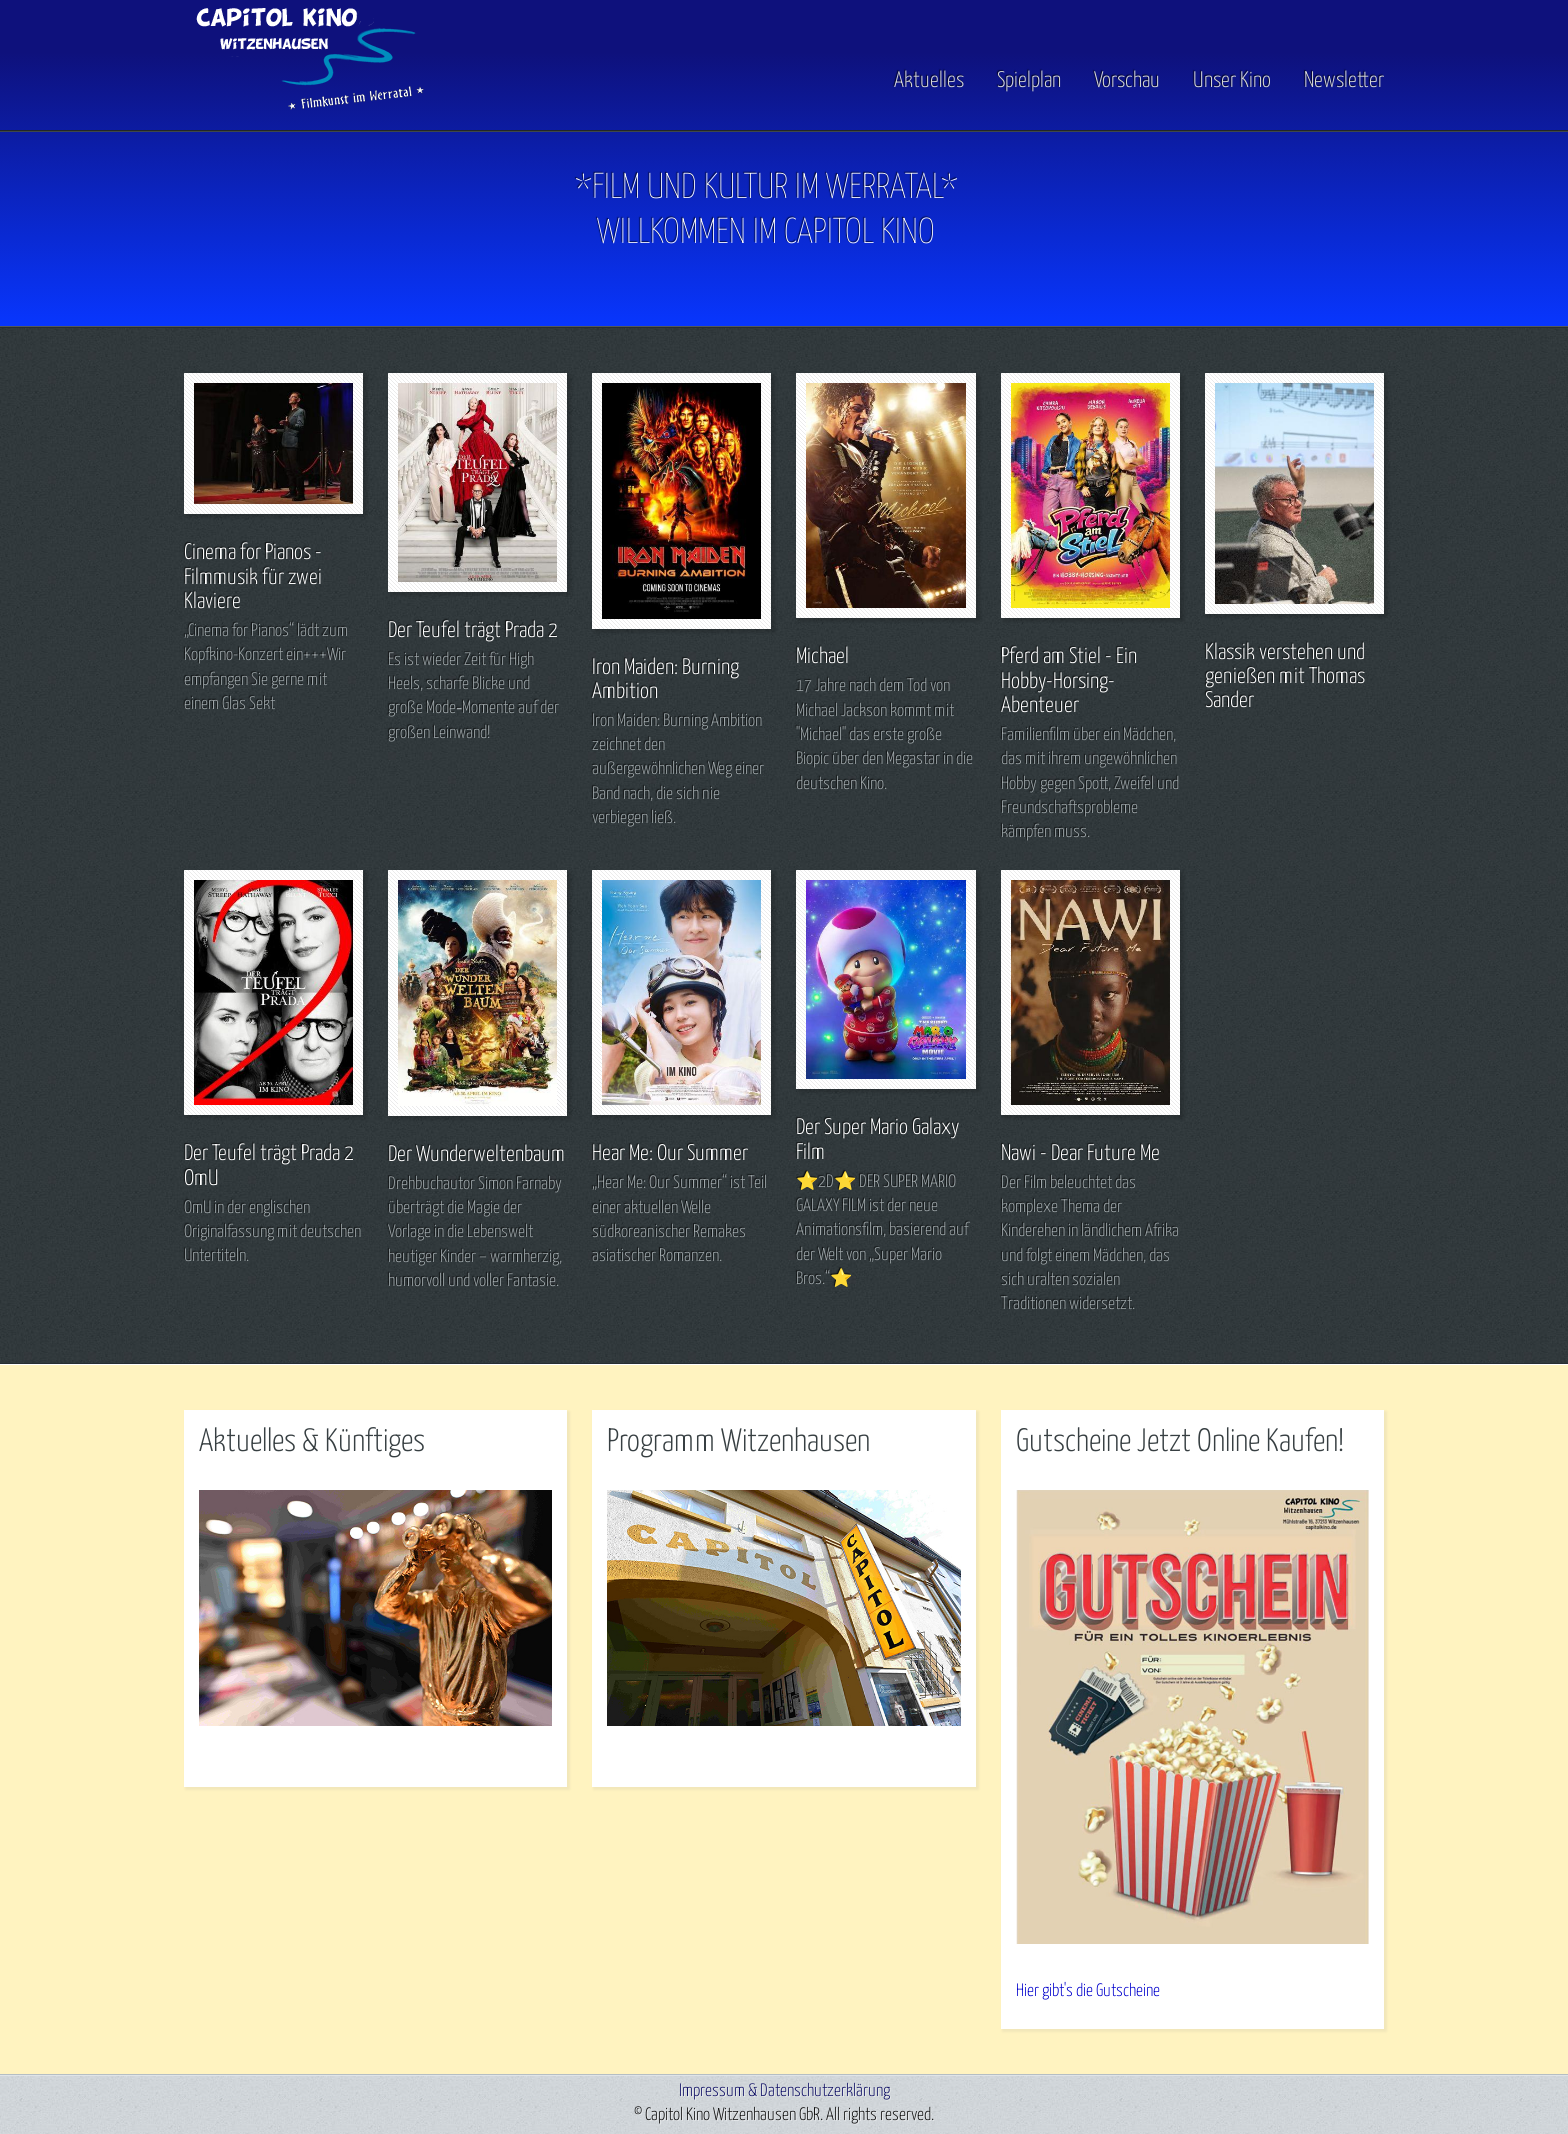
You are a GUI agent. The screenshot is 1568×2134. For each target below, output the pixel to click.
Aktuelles (929, 81)
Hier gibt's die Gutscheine (1088, 1991)
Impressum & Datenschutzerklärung (784, 2091)
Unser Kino (1232, 81)
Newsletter (1344, 81)
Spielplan (1029, 81)
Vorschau (1127, 81)
